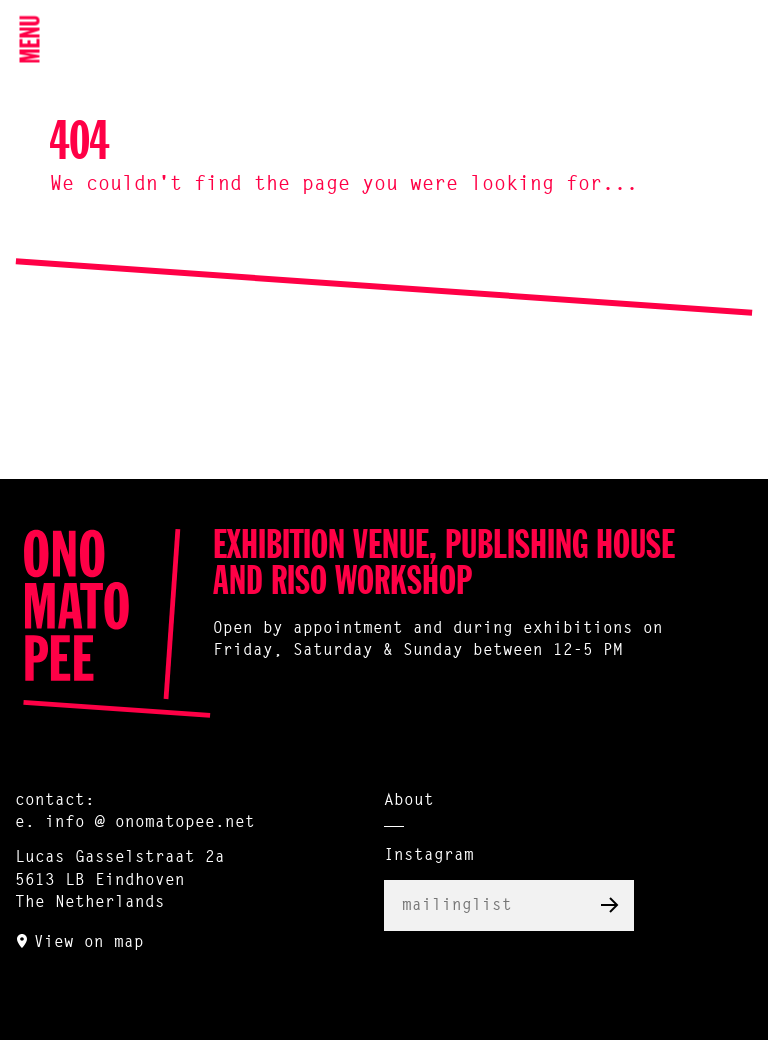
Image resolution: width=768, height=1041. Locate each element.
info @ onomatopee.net (150, 823)
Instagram (429, 856)
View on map (89, 943)
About (409, 801)
